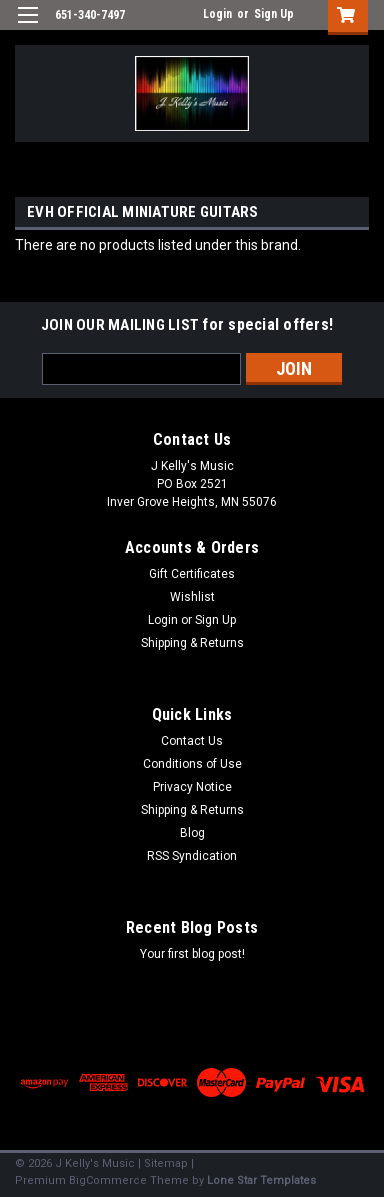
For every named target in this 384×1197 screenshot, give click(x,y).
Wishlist (192, 597)
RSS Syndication (192, 856)
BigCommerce (108, 1180)
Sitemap (166, 1163)
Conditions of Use (192, 764)
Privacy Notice (192, 787)
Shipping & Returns (192, 643)
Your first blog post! (192, 954)
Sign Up (274, 14)
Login (217, 14)
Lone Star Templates (261, 1180)
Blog (192, 833)
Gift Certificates (192, 574)
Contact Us (192, 741)
